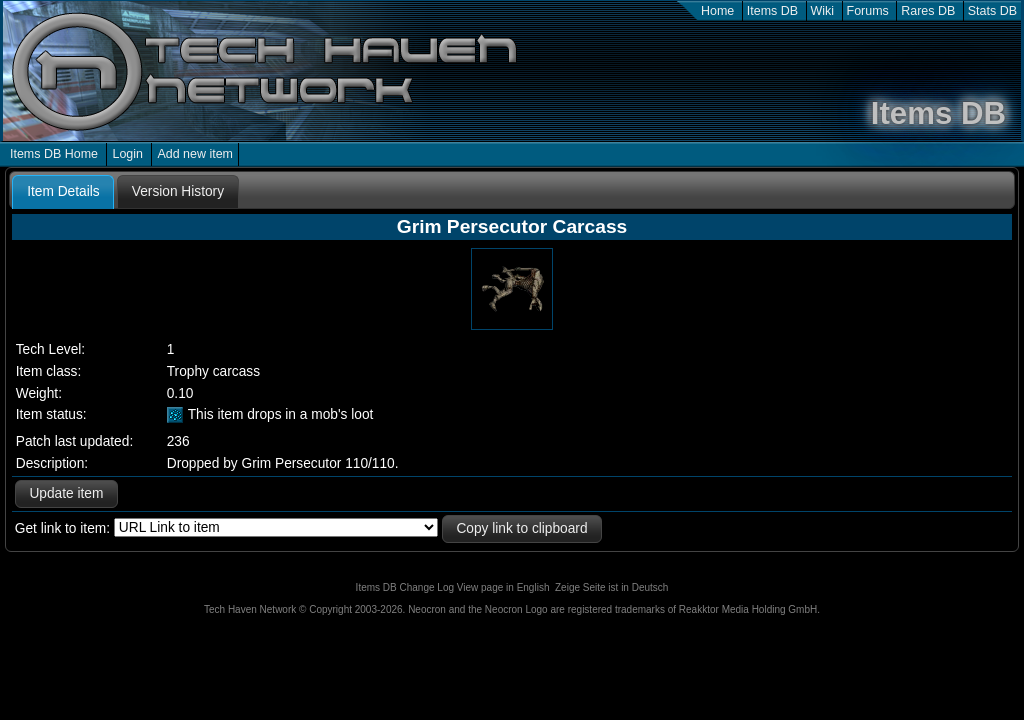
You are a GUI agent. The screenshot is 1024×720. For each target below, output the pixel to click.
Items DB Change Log (405, 587)
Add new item (195, 154)
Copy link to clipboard (521, 528)
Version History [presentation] (178, 191)
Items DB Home (54, 154)
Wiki (823, 11)
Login (127, 154)
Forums (868, 11)
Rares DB (928, 11)
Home (717, 11)
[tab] (63, 192)
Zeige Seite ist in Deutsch (611, 587)
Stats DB (992, 11)
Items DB (772, 11)
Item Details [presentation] (63, 191)
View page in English (503, 587)
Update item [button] (66, 493)
